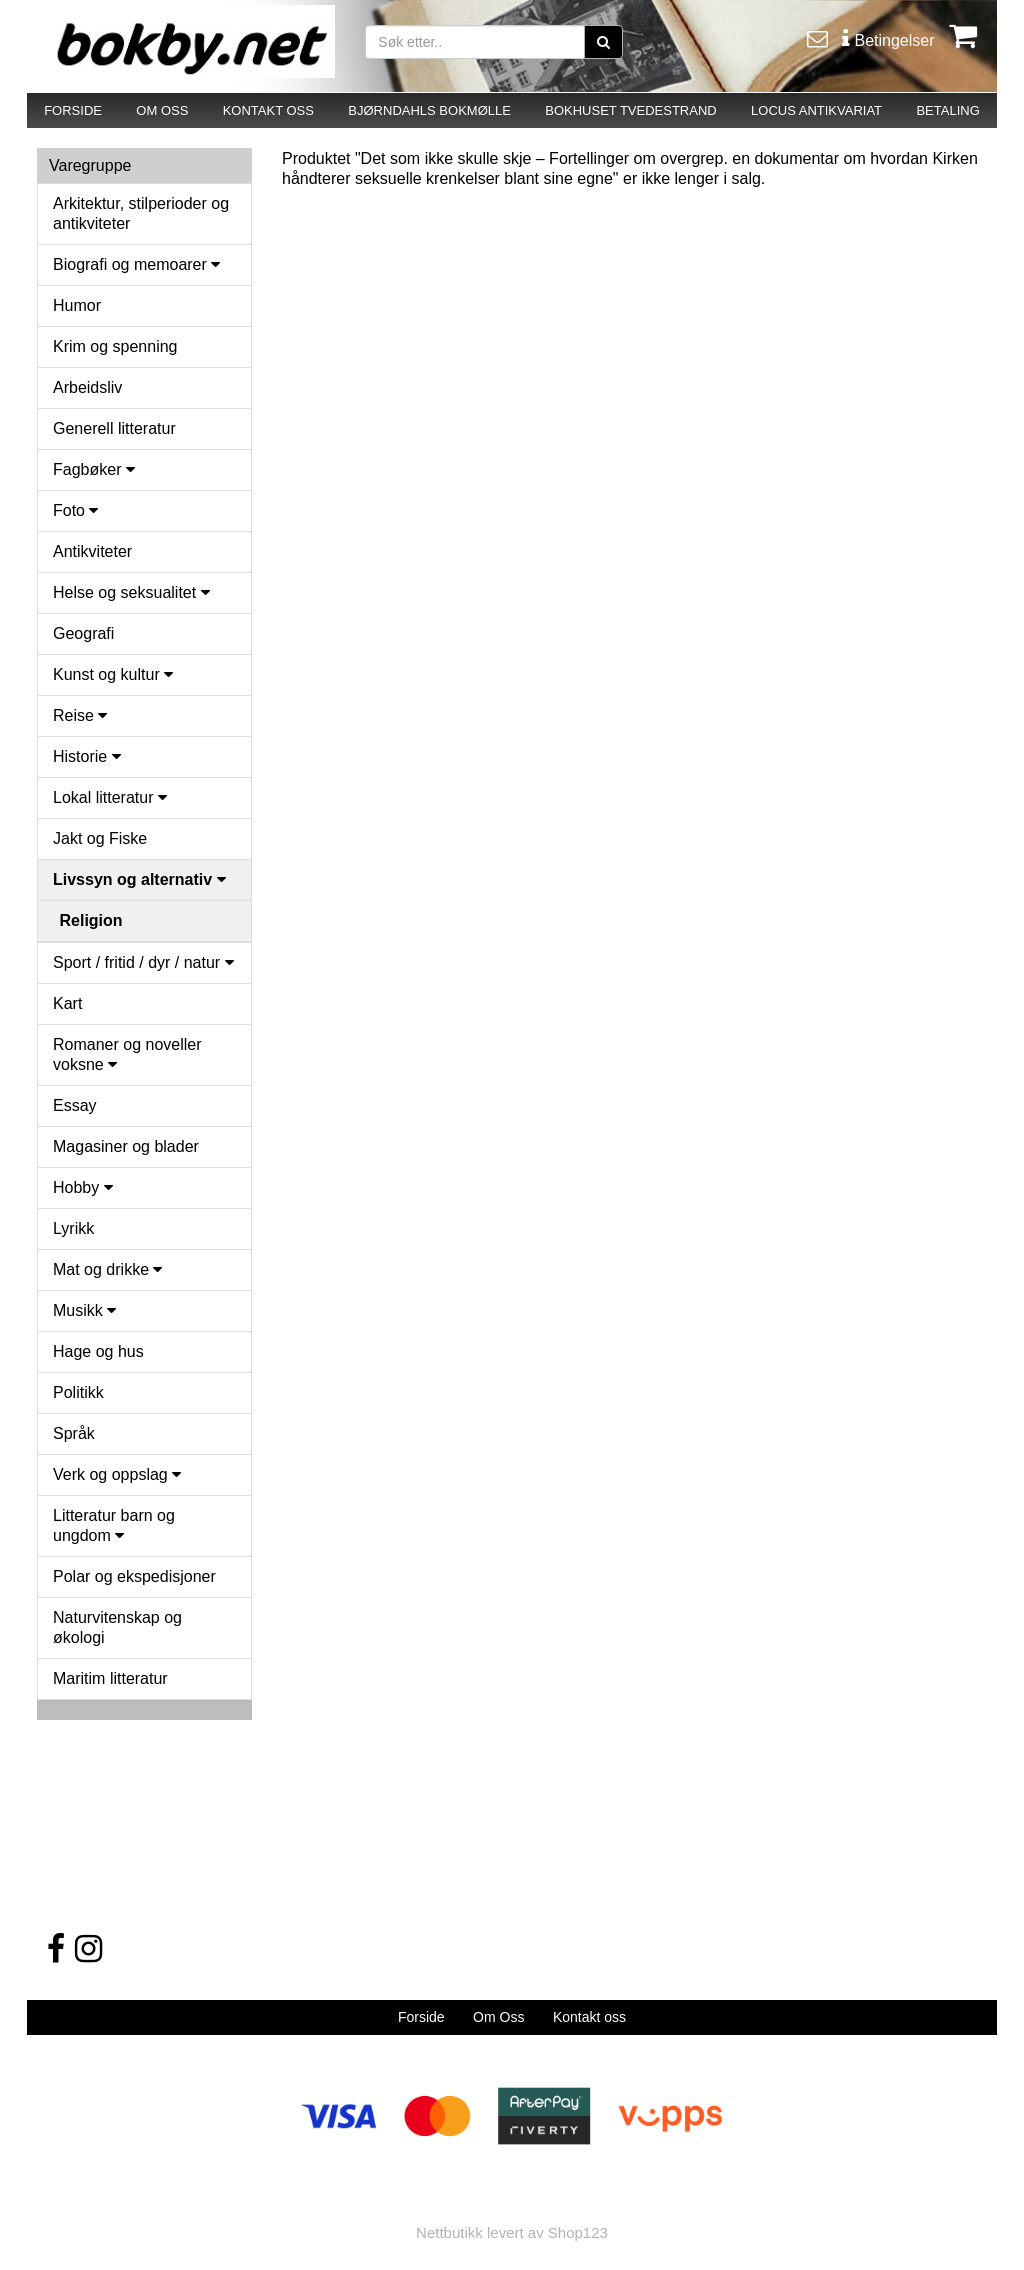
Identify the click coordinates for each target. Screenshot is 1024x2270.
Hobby (83, 1187)
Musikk (84, 1310)
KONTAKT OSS (268, 110)
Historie (87, 756)
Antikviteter (92, 551)
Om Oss (498, 2017)
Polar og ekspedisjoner (134, 1576)
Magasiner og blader (126, 1146)
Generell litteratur (114, 428)
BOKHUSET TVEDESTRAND (630, 110)
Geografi (83, 633)
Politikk (78, 1392)
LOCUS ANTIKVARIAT (816, 110)
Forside (421, 2017)
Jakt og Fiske (100, 838)
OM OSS (162, 110)
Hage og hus (98, 1351)
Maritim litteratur (110, 1678)
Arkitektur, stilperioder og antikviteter (141, 213)
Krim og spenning (115, 346)
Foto (75, 510)
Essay (75, 1105)
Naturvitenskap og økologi (117, 1627)
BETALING (947, 110)
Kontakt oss (589, 2017)
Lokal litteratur (110, 797)
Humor (77, 305)
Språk (74, 1433)
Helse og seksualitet (131, 592)
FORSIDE (73, 110)
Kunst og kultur (113, 674)
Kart (67, 1003)
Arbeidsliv (87, 387)
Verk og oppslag (117, 1474)
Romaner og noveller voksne (127, 1054)
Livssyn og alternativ (139, 879)
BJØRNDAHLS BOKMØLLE (429, 110)
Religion (91, 920)
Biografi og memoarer (136, 264)
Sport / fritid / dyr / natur (143, 962)
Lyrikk (73, 1228)
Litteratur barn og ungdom (114, 1525)
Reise (80, 715)
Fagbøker (94, 469)
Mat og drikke (107, 1269)
